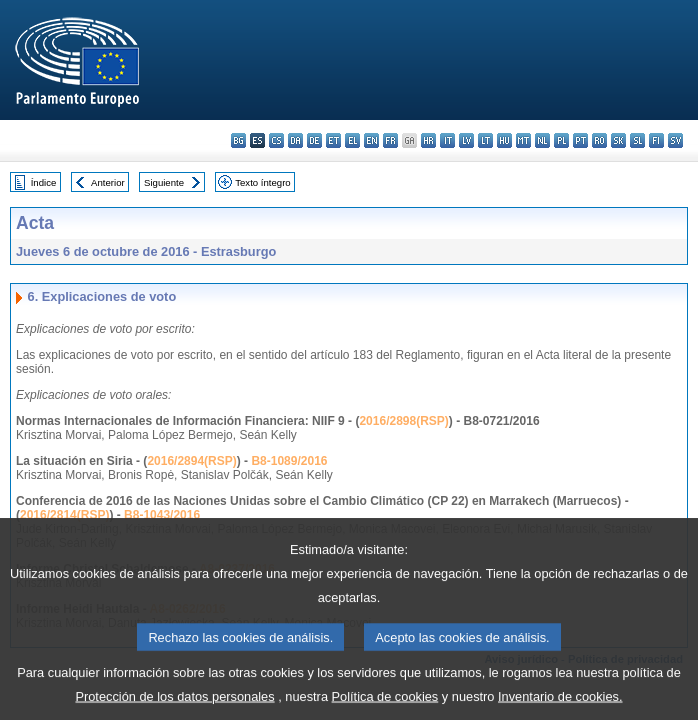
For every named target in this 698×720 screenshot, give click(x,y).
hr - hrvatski (428, 140)
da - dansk (295, 140)
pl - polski (561, 140)
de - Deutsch (314, 140)
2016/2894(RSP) (191, 461)
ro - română (599, 140)
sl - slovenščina (637, 140)
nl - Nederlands (542, 140)
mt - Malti (523, 140)
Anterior (108, 182)
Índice (44, 182)
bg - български (238, 140)
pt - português (580, 140)
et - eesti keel (333, 140)
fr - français (390, 140)
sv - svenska (675, 140)
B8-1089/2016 (289, 461)
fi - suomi (656, 140)
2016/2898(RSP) (403, 421)
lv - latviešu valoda (466, 140)
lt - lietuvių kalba (485, 140)
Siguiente (164, 182)
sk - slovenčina (618, 140)
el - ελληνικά (352, 140)
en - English (371, 140)
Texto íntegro (262, 182)
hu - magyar (504, 140)
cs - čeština (276, 140)
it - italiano (447, 140)
